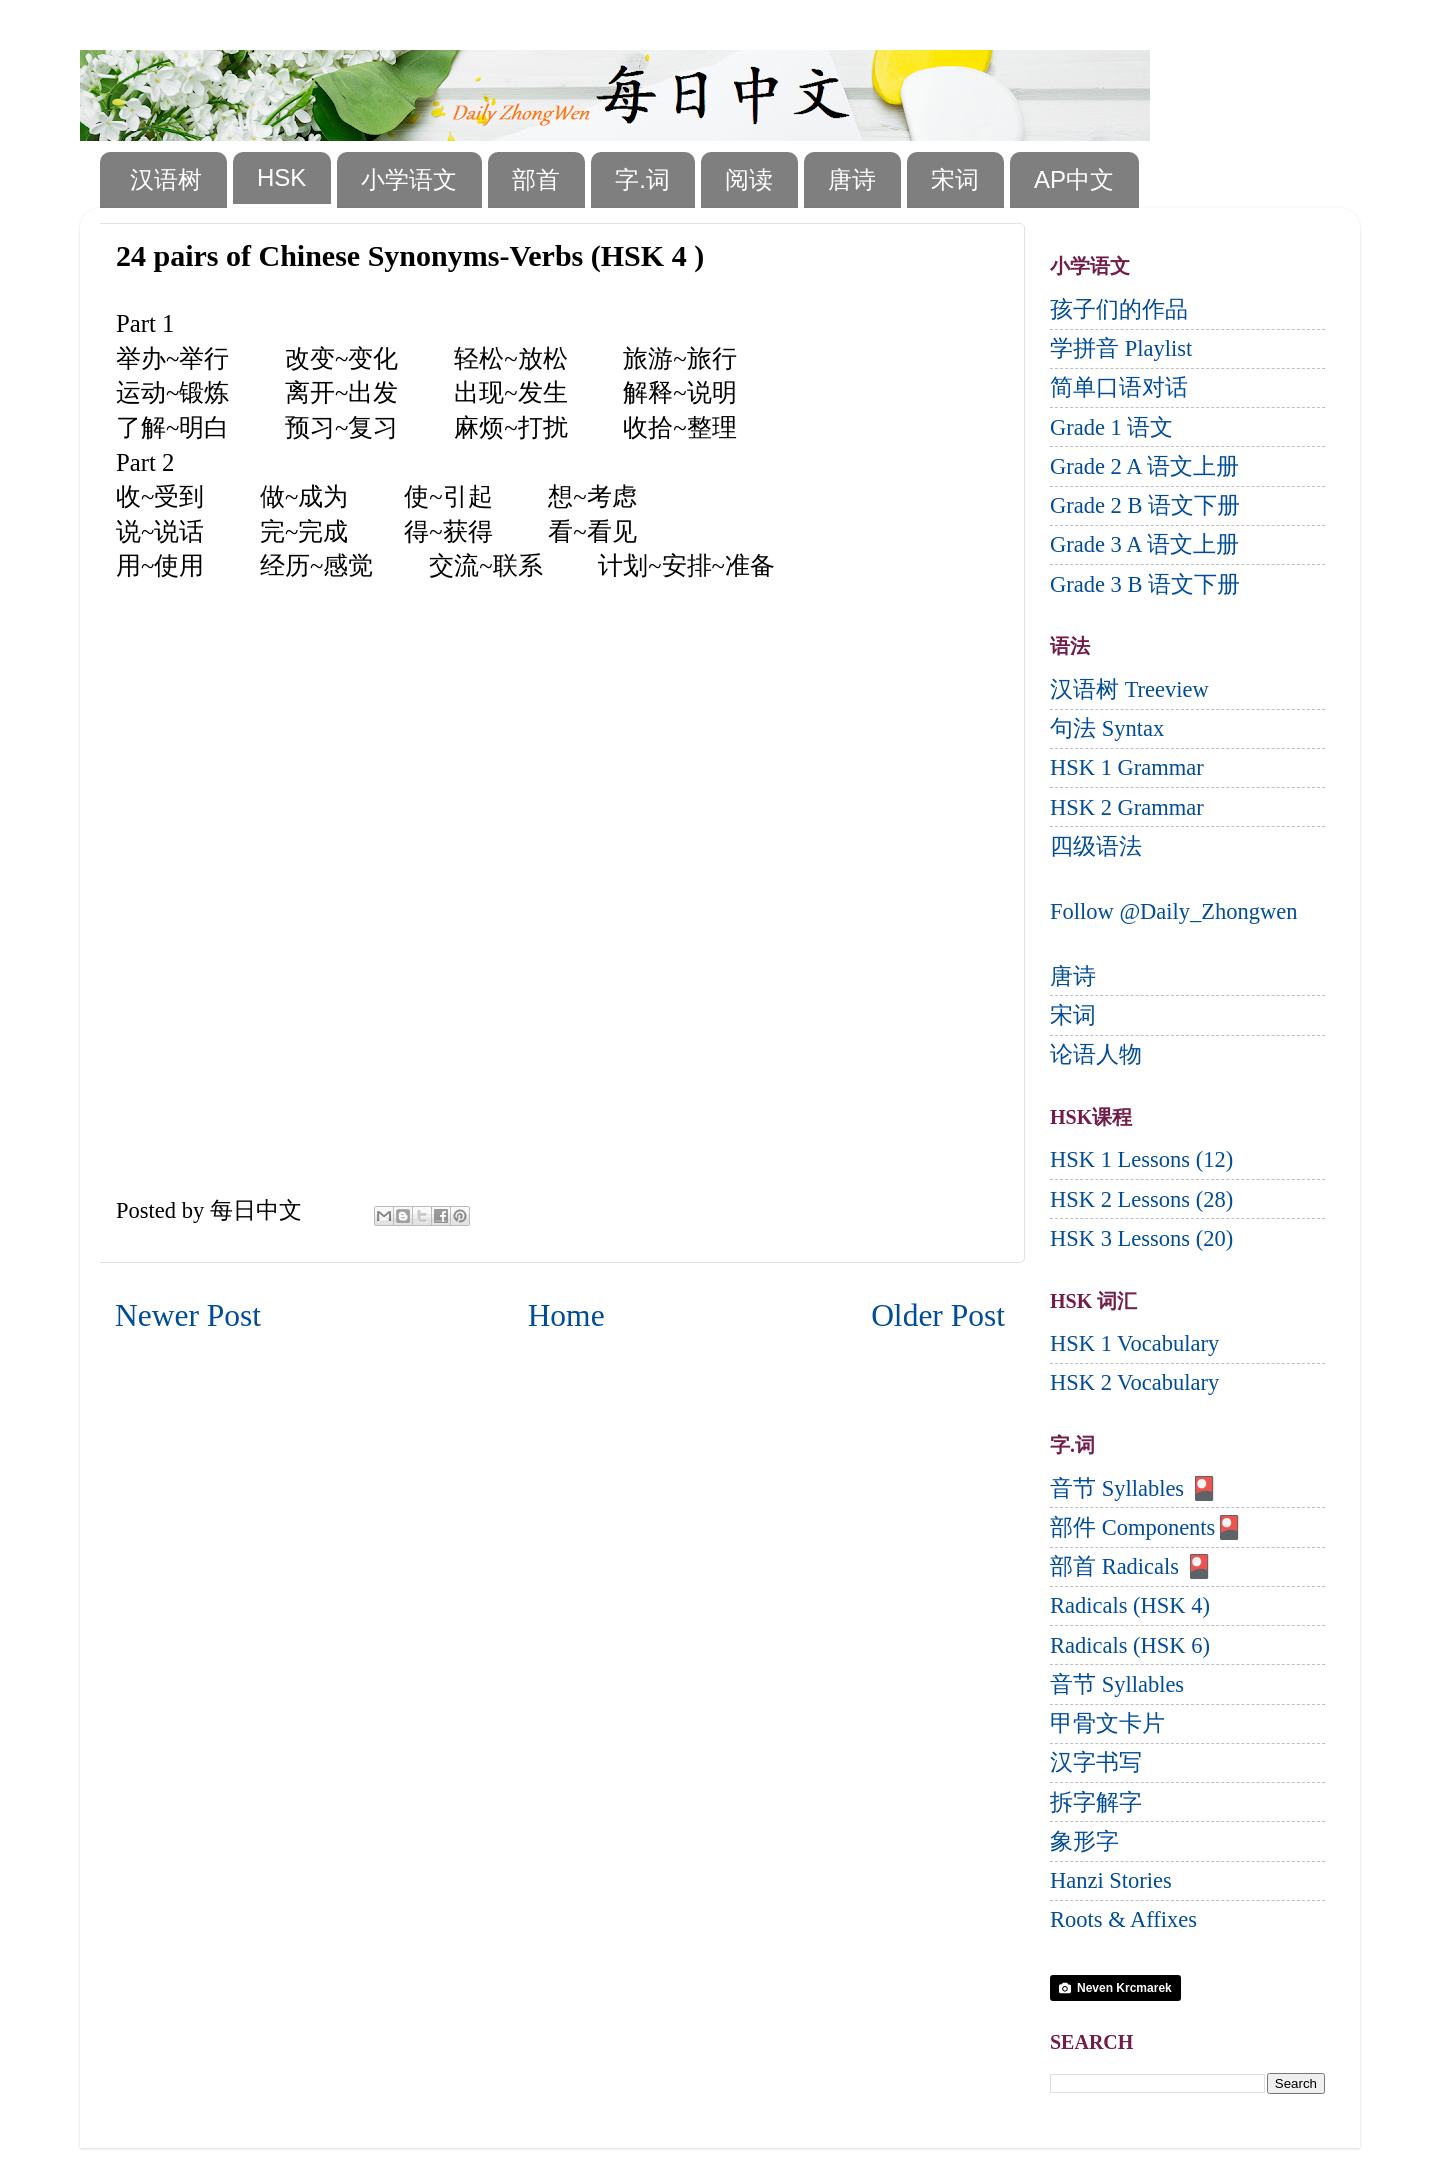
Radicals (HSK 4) (1130, 1605)
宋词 (955, 179)
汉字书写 (1096, 1762)
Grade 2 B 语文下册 (1145, 505)
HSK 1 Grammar (1127, 767)
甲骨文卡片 (1107, 1723)
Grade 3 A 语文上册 (1144, 544)
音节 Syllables (1117, 1684)
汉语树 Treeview (1129, 689)
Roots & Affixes (1123, 1919)
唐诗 (852, 179)
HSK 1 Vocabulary (1134, 1343)
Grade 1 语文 (1111, 427)
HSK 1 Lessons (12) (1141, 1159)
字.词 (642, 179)
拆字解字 (1096, 1802)
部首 (536, 179)
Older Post (938, 1315)
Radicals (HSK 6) (1130, 1645)
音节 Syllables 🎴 (1134, 1488)
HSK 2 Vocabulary (1134, 1382)
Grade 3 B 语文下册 (1145, 584)
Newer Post (188, 1315)
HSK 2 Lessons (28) (1141, 1199)
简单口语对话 (1119, 387)
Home (566, 1315)
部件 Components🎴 (1146, 1527)
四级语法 (1096, 846)
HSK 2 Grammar (1127, 807)
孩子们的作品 (1119, 309)
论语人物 (1096, 1054)
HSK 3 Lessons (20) (1141, 1238)
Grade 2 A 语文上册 (1144, 466)
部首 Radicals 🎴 (1131, 1566)
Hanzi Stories (1111, 1880)
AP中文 (1074, 179)
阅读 (749, 179)
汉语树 (166, 179)
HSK (281, 177)
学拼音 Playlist (1121, 348)
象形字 (1084, 1841)
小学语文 (409, 179)
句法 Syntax (1107, 728)
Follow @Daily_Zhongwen (1174, 911)
